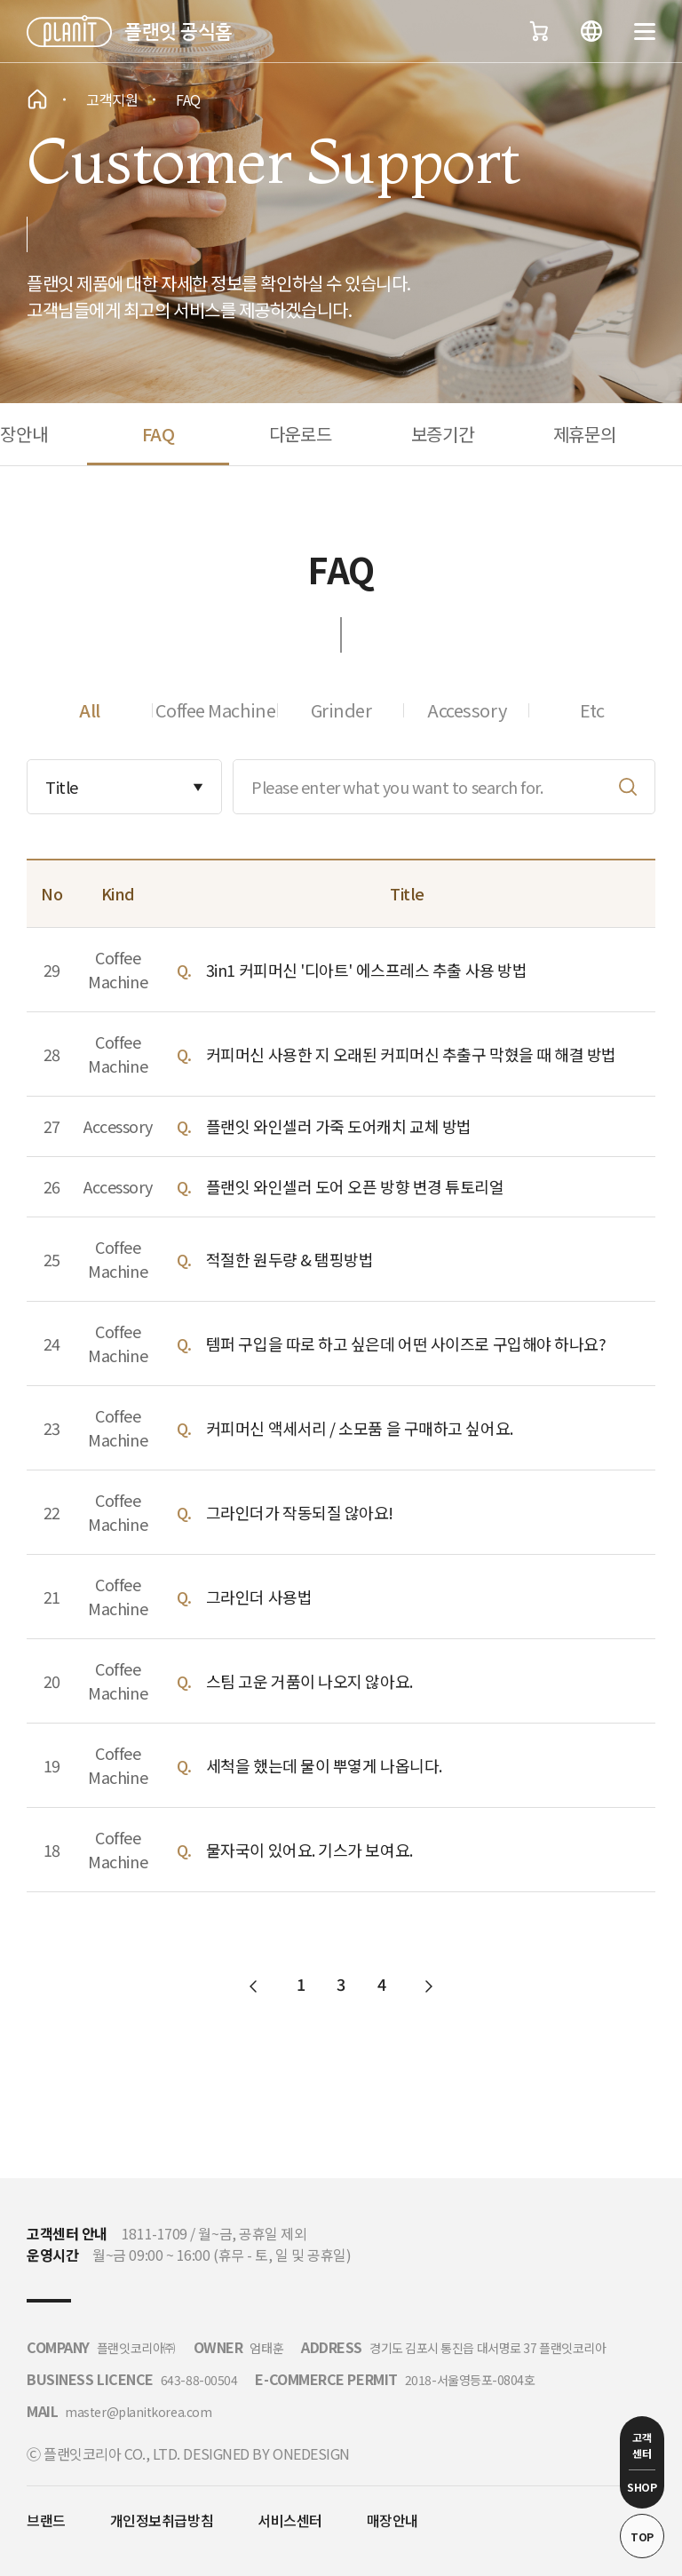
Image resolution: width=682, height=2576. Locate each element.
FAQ (158, 434)
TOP (642, 2536)
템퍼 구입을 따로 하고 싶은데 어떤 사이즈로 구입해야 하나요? (406, 1343)
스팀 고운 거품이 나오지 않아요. (309, 1680)
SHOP (641, 2486)
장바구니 (538, 31)
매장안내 (392, 2520)
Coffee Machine (215, 710)
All (89, 710)
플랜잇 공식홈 (178, 31)
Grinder (341, 710)
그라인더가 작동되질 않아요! (299, 1512)
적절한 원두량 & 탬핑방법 (290, 1259)
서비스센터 (290, 2520)
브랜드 (46, 2520)
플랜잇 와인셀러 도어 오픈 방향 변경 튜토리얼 (355, 1186)
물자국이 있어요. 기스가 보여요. (309, 1849)
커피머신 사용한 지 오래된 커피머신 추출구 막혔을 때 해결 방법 (411, 1054)
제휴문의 (584, 434)
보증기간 (442, 434)
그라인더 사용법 (259, 1596)
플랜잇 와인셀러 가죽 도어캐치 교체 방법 (339, 1125)
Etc (592, 710)
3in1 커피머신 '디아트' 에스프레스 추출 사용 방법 (366, 969)
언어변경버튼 (591, 31)
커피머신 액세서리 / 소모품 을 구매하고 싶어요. (359, 1427)
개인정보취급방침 (161, 2520)
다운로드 (300, 434)
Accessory (466, 710)
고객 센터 (641, 2445)
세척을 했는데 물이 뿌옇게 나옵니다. (324, 1765)
